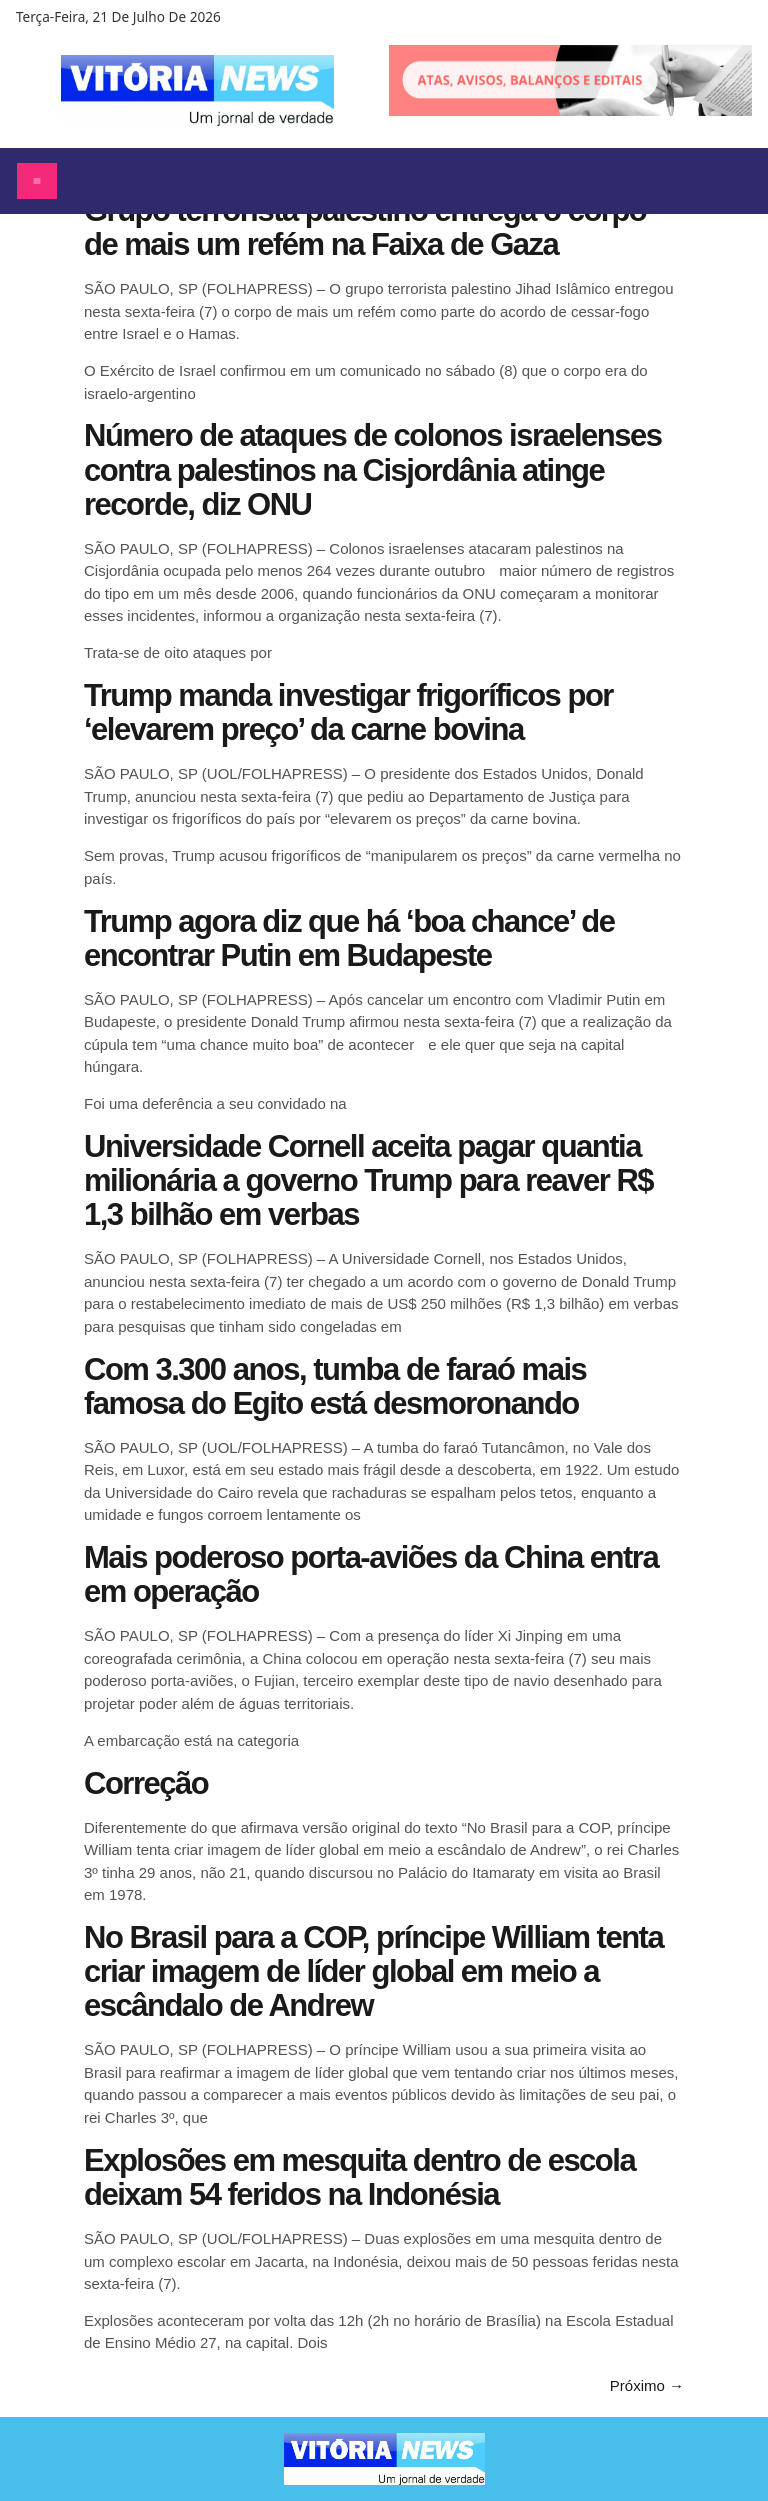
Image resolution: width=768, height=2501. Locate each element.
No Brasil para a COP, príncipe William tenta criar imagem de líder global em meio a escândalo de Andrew (373, 1971)
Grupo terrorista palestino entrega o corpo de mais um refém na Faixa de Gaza (365, 227)
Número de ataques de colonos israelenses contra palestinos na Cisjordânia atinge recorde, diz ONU (372, 469)
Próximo (647, 2385)
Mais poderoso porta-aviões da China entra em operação (371, 1574)
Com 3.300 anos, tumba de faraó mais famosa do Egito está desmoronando (335, 1386)
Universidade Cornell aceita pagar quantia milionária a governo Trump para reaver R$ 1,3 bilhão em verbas (368, 1180)
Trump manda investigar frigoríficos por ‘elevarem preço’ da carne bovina (348, 712)
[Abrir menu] (37, 181)
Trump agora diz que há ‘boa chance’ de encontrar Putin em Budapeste (349, 938)
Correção (146, 1783)
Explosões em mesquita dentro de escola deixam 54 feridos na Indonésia (359, 2177)
